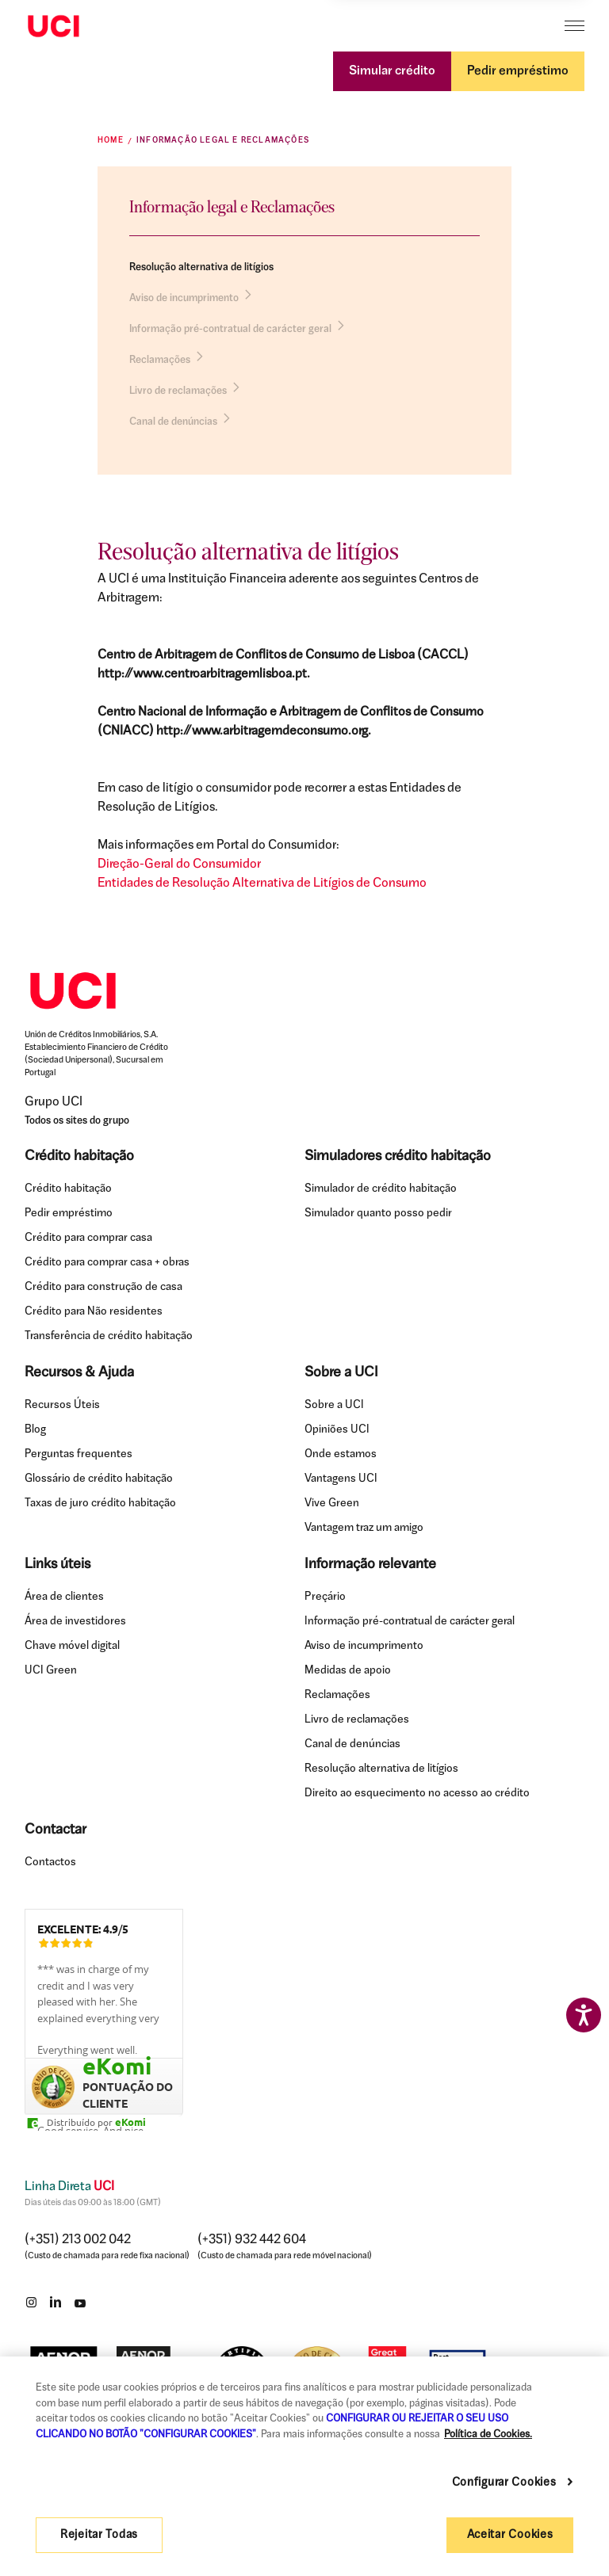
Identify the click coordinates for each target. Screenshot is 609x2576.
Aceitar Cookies (510, 2535)
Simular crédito (392, 71)
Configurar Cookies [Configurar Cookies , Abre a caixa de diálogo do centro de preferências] (506, 2483)
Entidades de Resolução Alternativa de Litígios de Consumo (262, 883)
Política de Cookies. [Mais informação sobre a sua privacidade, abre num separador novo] (488, 2434)
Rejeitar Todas (99, 2535)
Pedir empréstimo (518, 71)
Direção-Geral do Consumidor (179, 864)
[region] (304, 2466)
